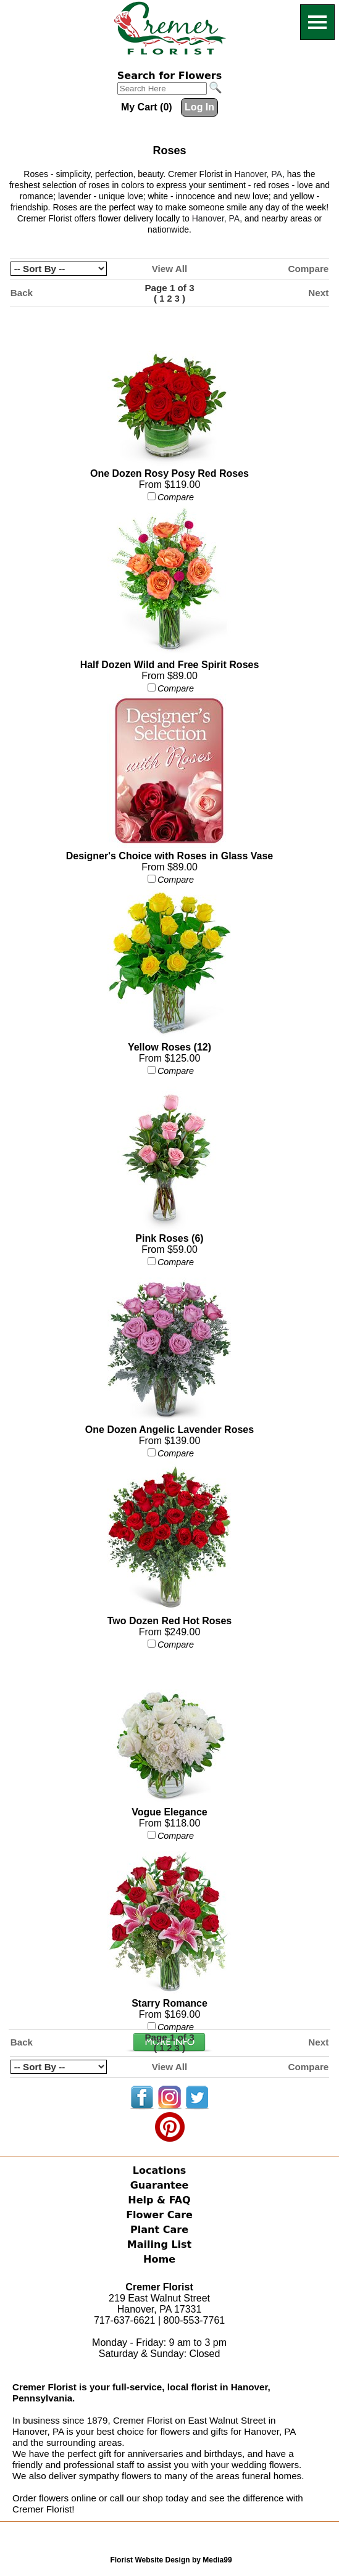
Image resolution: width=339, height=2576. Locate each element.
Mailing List (159, 2244)
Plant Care (159, 2229)
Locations (159, 2170)
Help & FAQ (159, 2200)
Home (159, 2259)
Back (21, 292)
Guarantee (159, 2185)
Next (318, 292)
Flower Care (159, 2215)
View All (169, 268)
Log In (199, 107)
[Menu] (317, 22)
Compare (308, 268)
